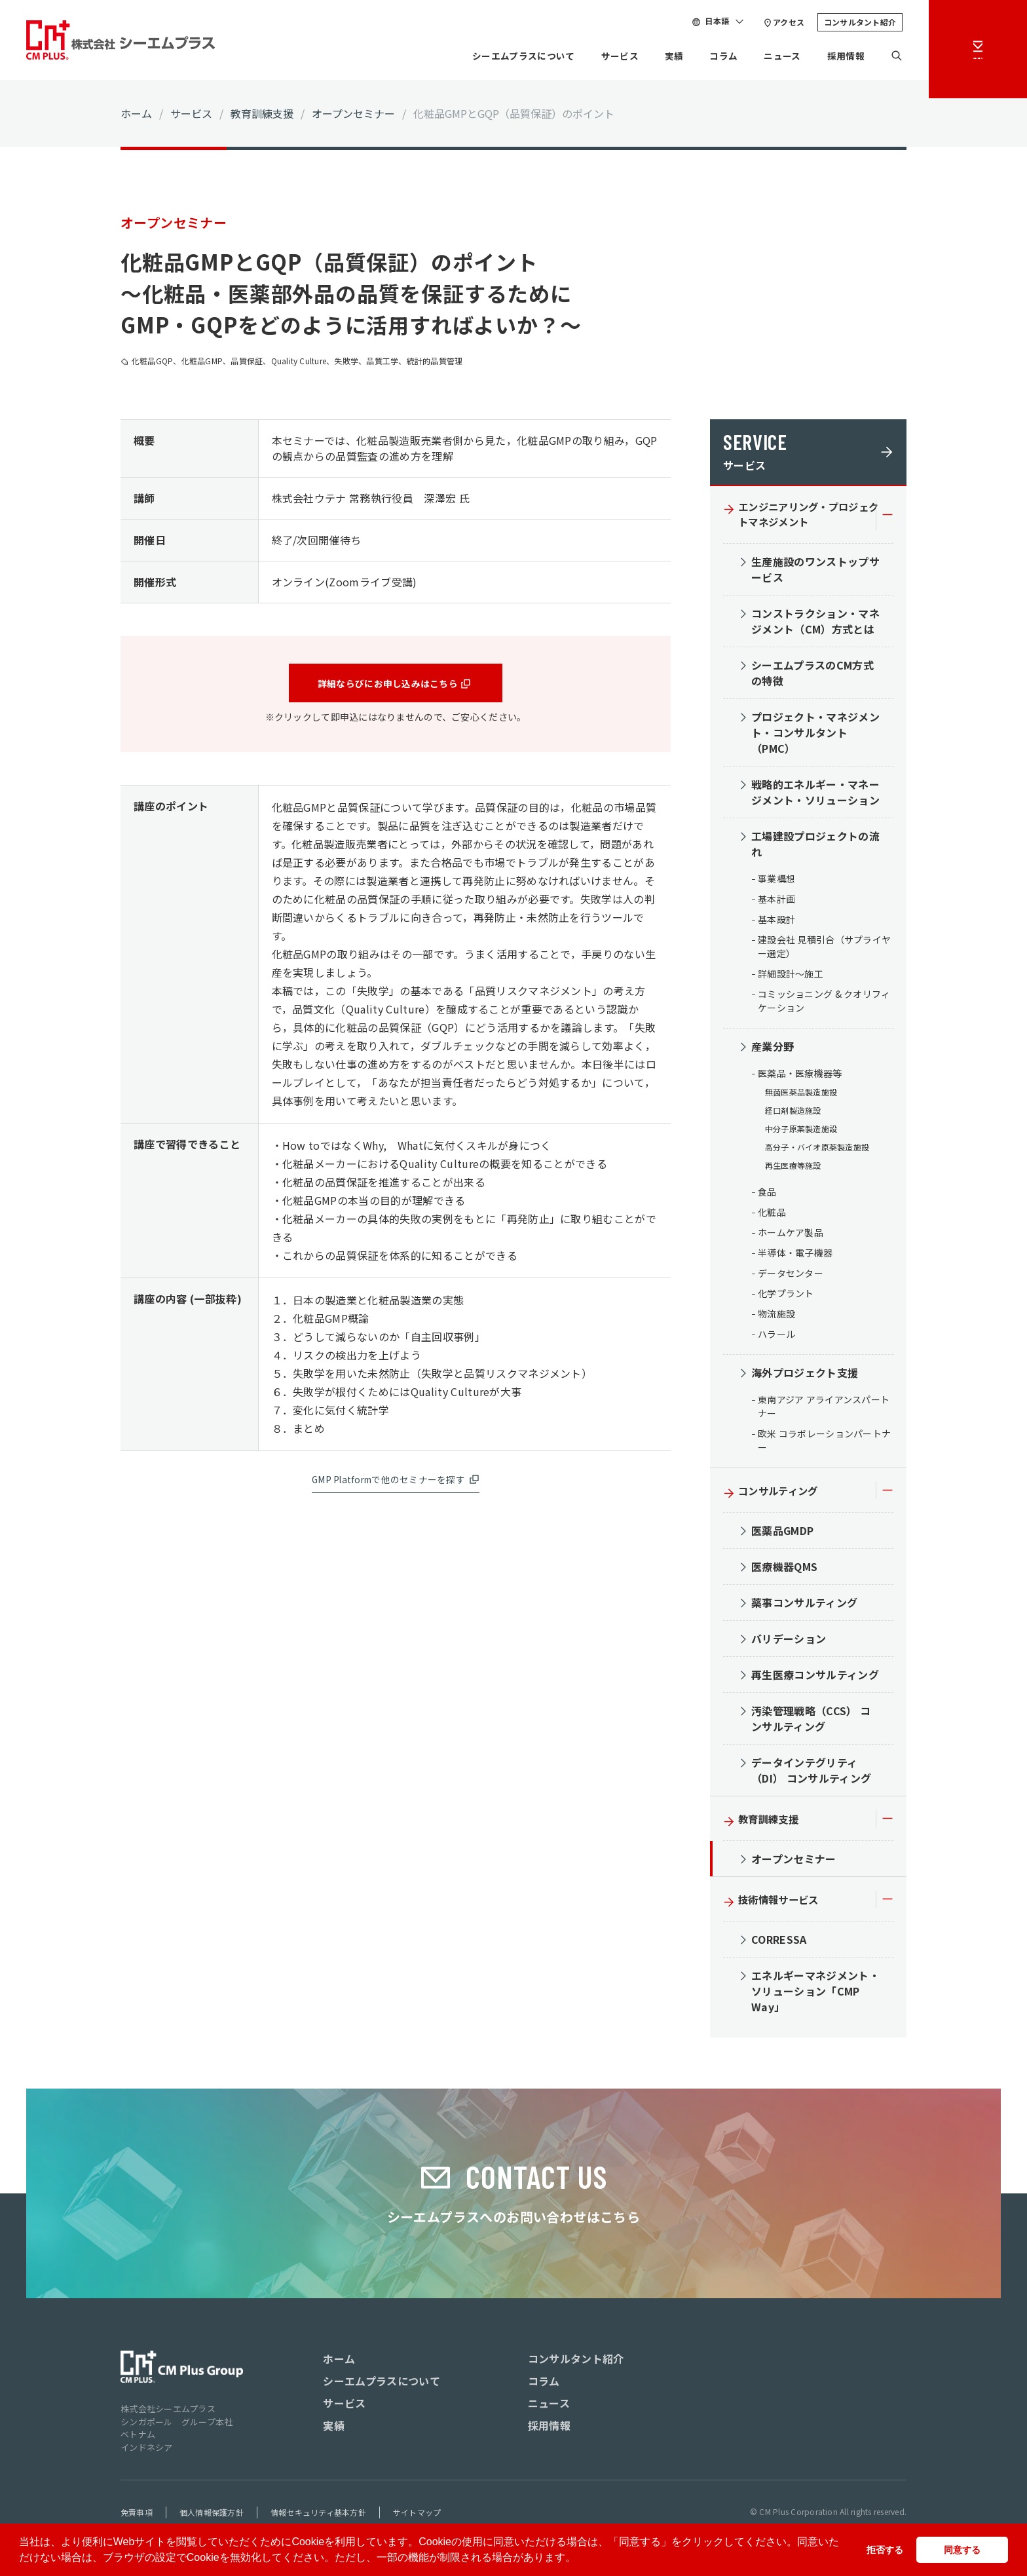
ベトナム (138, 2439)
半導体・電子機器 (795, 1257)
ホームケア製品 (790, 1236)
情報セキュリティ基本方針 (318, 2516)
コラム (711, 56)
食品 (767, 1196)
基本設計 (776, 923)
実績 (658, 56)
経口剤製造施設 (793, 1114)
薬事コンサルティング (804, 1607)
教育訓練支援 (262, 113)
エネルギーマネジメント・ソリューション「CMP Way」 (815, 1995)
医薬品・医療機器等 (800, 1077)
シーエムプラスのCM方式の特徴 (812, 677)
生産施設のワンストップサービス (815, 574)
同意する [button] (962, 2550)
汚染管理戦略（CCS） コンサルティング (810, 1723)
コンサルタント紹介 (860, 22)
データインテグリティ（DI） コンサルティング (811, 1774)
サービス (600, 56)
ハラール (776, 1338)
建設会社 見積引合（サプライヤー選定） (824, 951)
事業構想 (776, 883)
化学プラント (786, 1297)
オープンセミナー (353, 113)
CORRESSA (779, 1944)
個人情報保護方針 (211, 2516)
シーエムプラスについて (494, 56)
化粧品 (772, 1216)
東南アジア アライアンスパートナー (823, 1410)
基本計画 (776, 903)
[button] (580, 2559)
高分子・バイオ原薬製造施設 (817, 1151)
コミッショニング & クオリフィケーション (824, 1005)
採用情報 (843, 56)
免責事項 (137, 2516)
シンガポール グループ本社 (177, 2426)
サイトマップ (417, 2516)
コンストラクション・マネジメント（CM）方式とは (815, 625)
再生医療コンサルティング (815, 1679)
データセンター (790, 1277)
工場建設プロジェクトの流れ (815, 848)
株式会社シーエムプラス (168, 2413)
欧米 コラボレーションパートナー (824, 1444)
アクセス (788, 22)
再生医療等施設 (793, 1169)
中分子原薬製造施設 (801, 1133)
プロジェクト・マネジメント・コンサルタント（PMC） (815, 737)
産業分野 (772, 1051)
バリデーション (788, 1643)
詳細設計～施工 (790, 978)
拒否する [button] (885, 2550)
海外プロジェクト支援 (804, 1377)
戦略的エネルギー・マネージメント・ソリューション (815, 796)
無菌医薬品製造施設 (801, 1096)
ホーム (136, 113)
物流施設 (776, 1318)
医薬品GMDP (782, 1535)
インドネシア (147, 2452)
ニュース (774, 56)
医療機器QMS (784, 1571)
